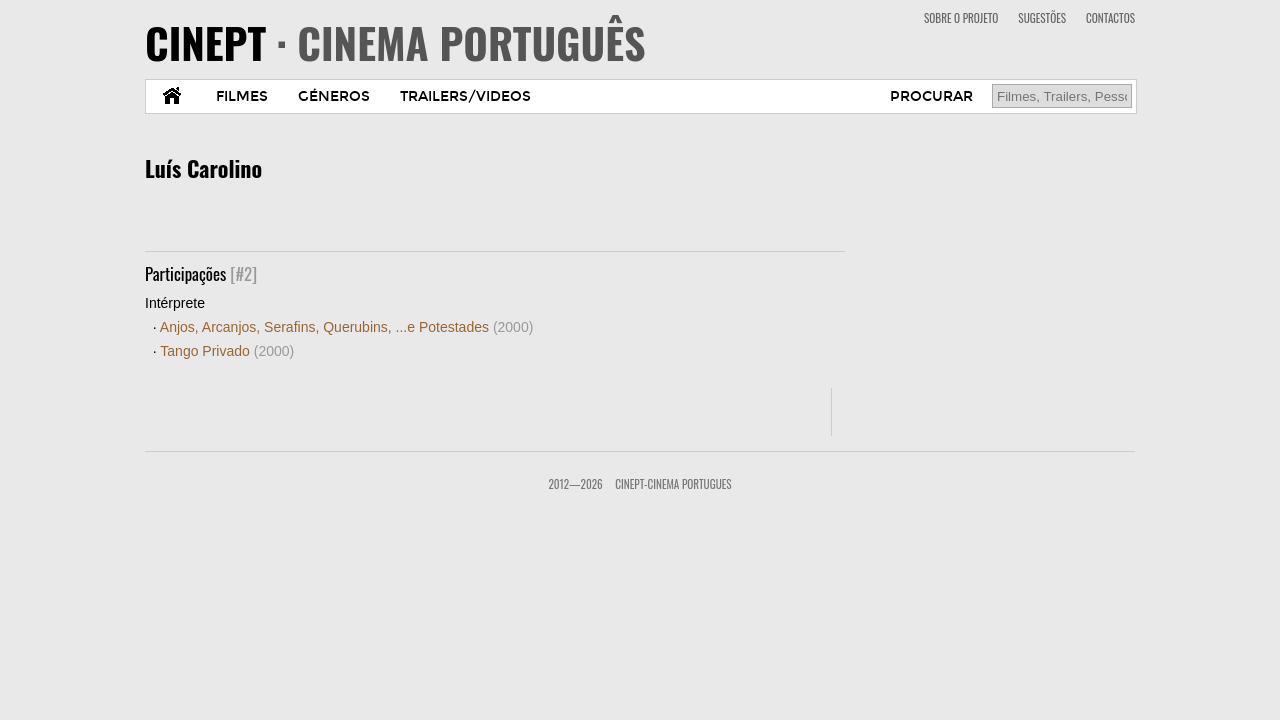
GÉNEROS (334, 96)
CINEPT (395, 42)
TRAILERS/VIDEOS (465, 96)
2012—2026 (575, 484)
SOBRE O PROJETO (961, 18)
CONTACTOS (1110, 18)
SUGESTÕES (1042, 18)
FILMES (242, 96)
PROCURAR (931, 96)
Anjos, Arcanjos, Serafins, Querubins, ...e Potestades (347, 327)
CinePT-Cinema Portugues (673, 484)
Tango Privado (227, 351)
